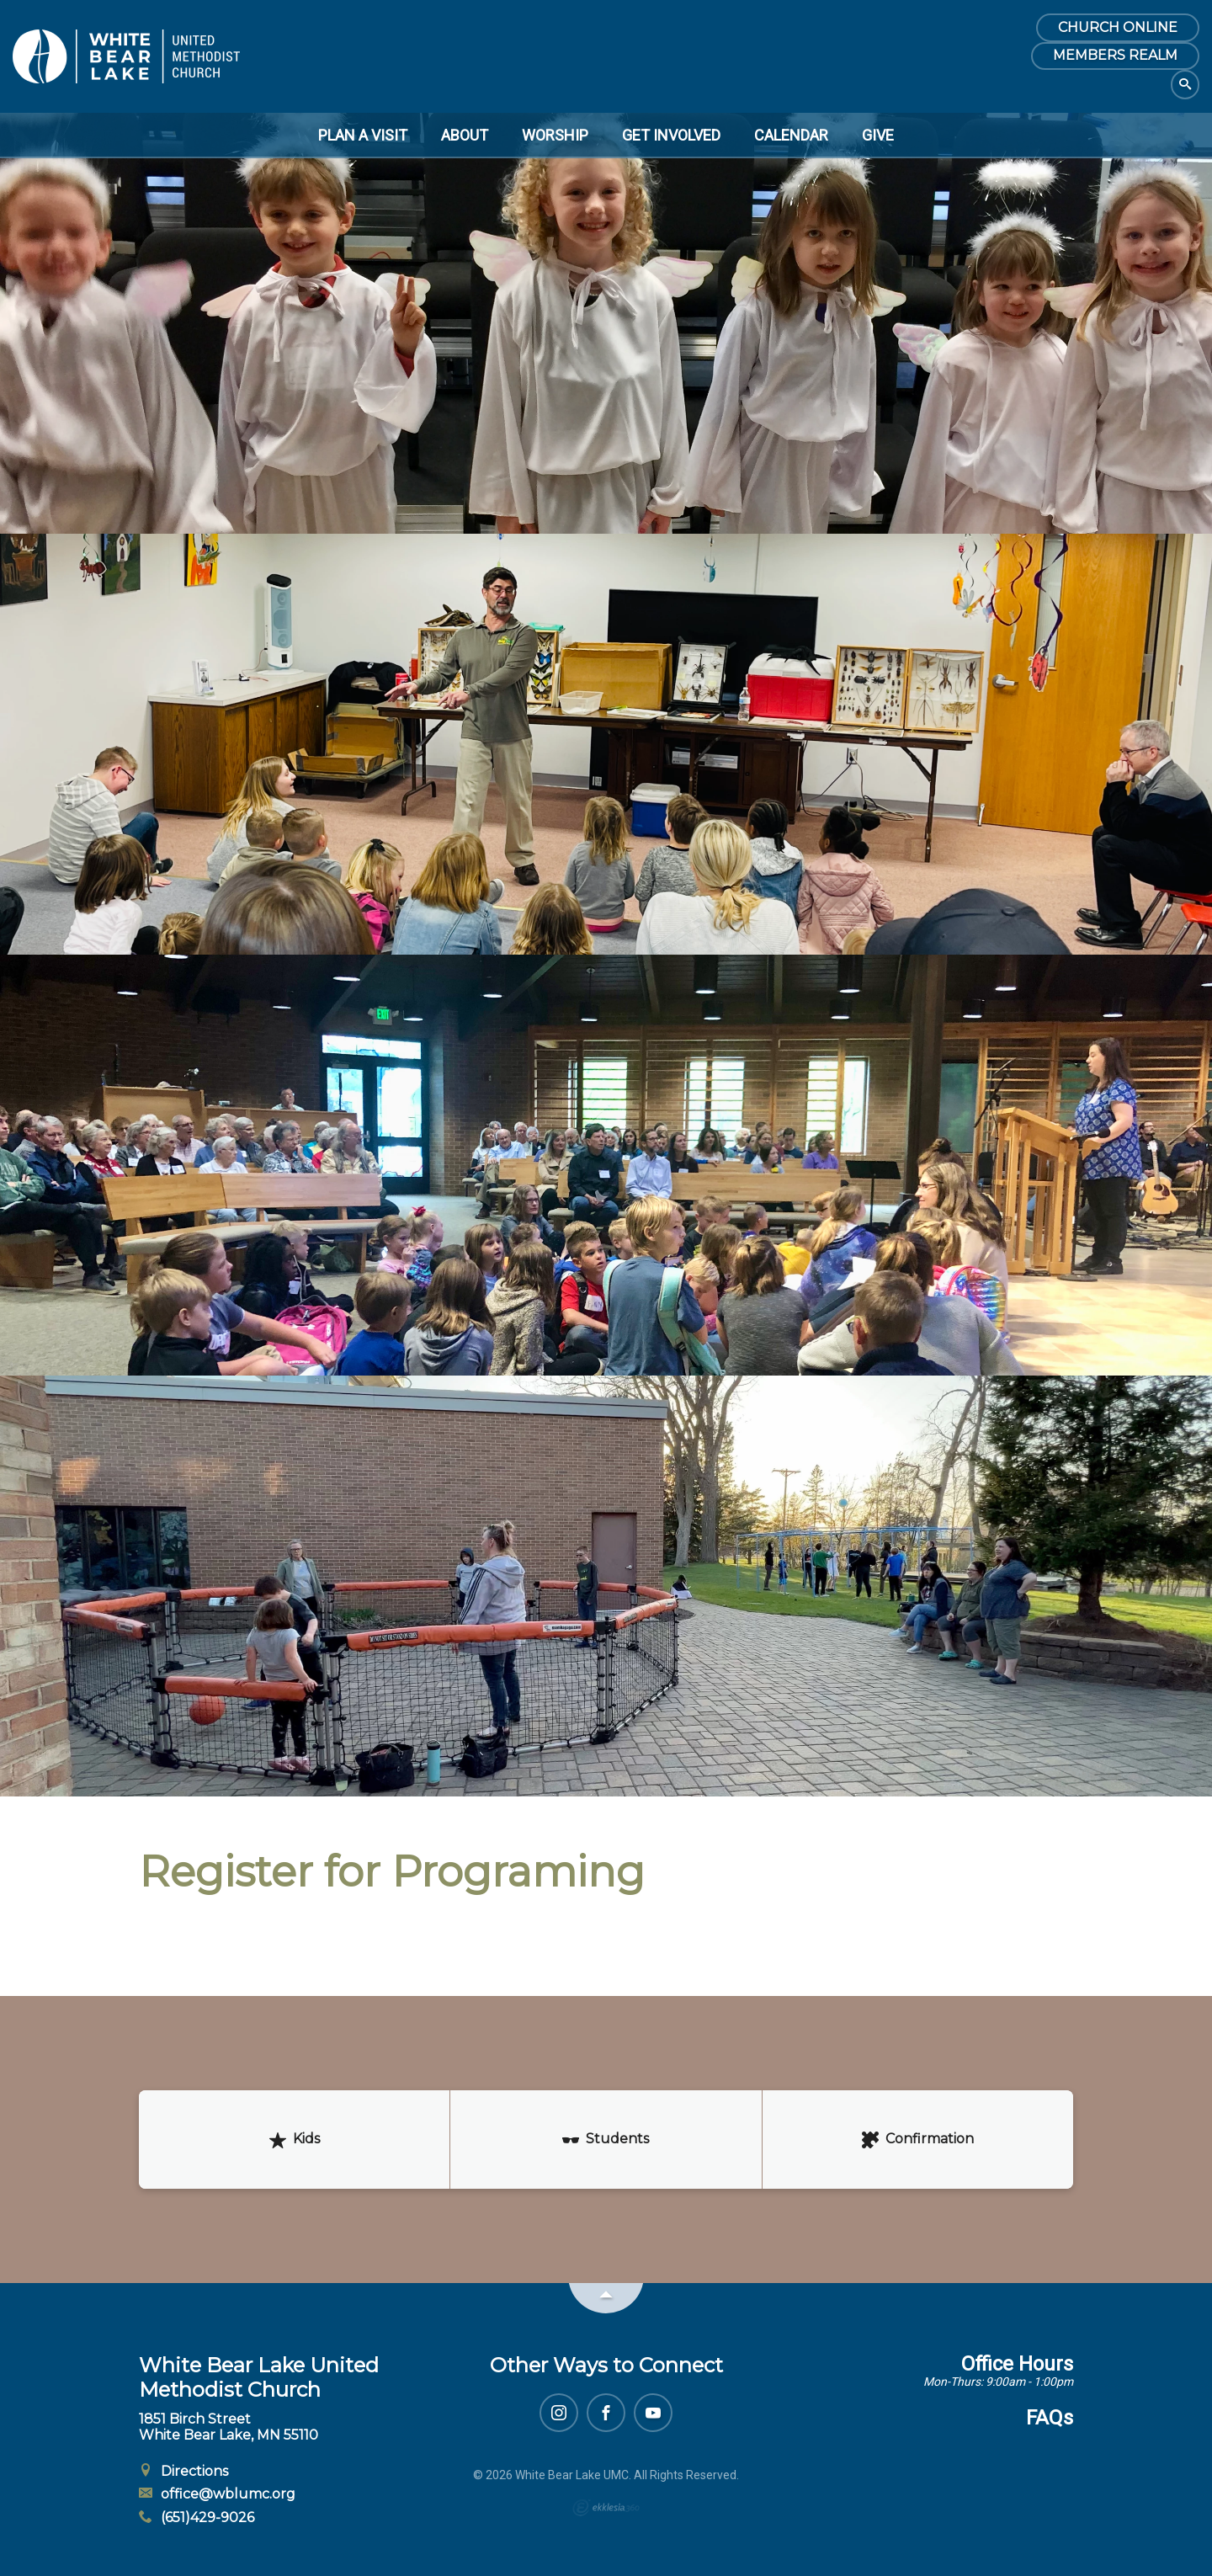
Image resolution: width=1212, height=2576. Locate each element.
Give (878, 135)
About (464, 135)
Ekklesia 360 (606, 2507)
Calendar (791, 135)
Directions (183, 2471)
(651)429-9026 (196, 2517)
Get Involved (671, 135)
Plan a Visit (362, 135)
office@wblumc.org (217, 2494)
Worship (555, 135)
